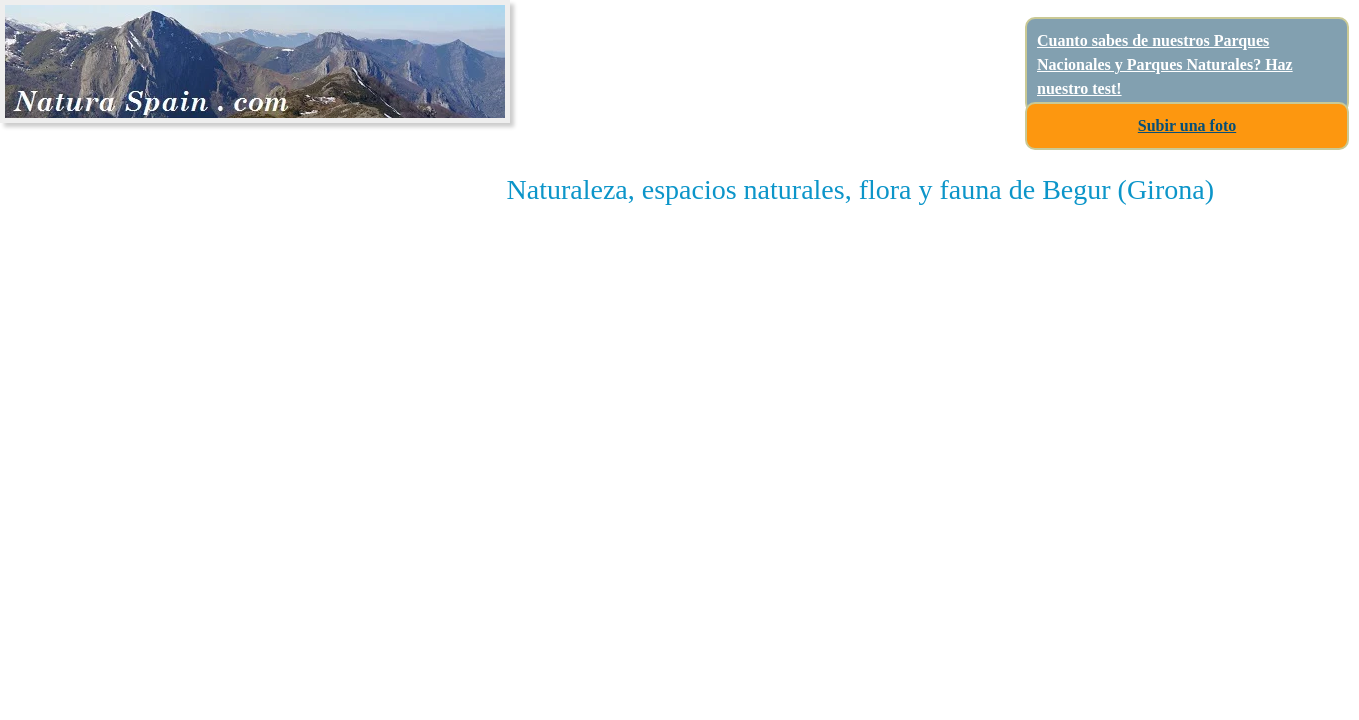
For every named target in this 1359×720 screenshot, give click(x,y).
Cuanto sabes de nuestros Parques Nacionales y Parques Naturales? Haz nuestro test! (1165, 64)
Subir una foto (1187, 125)
